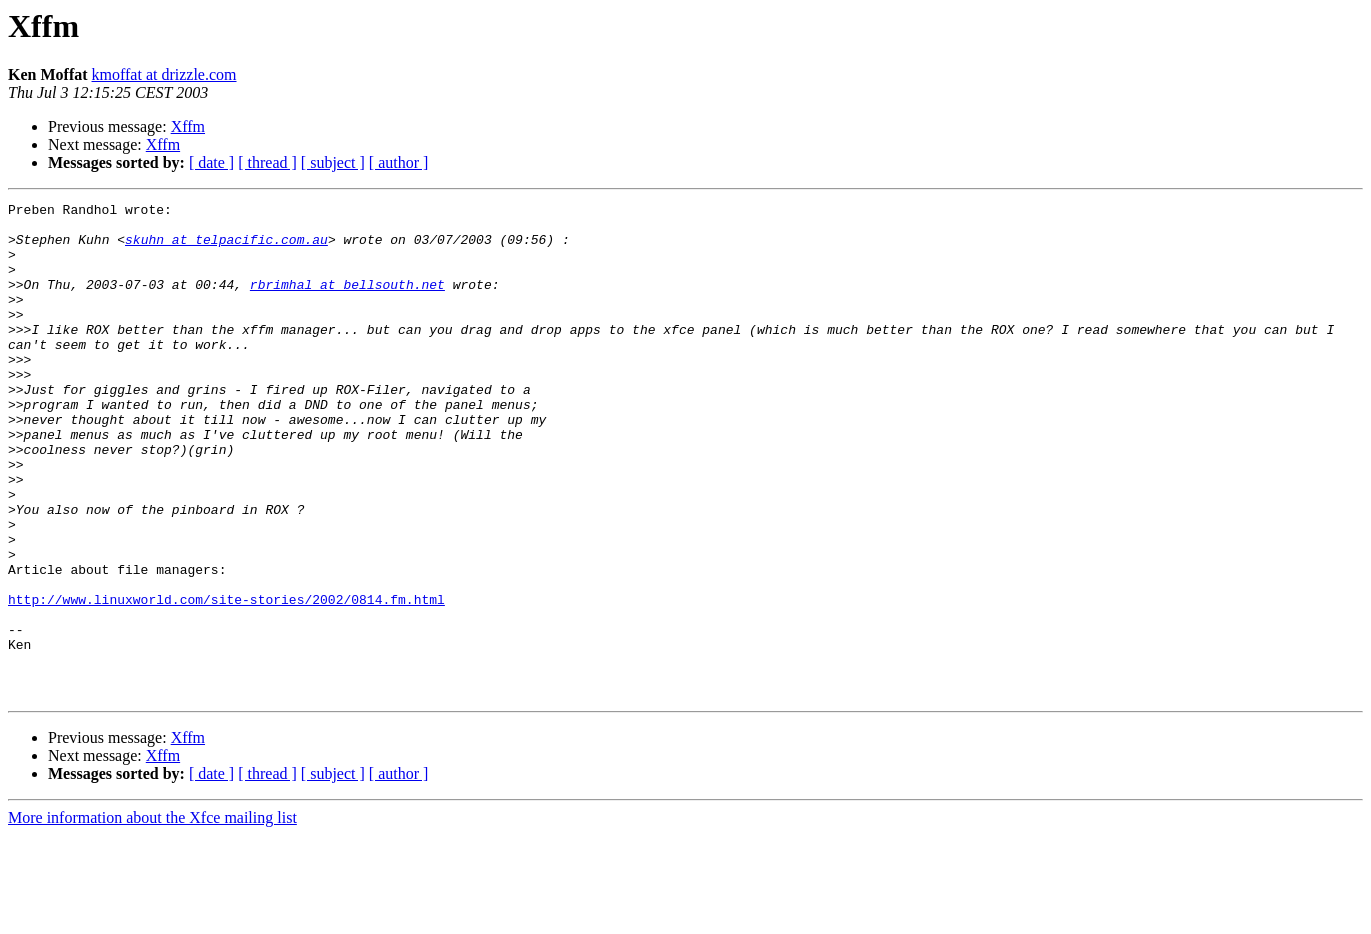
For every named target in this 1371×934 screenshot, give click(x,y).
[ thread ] (267, 162)
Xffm (188, 126)
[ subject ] (333, 162)
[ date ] (211, 162)
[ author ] (399, 162)
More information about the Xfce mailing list (152, 916)
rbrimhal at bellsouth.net (347, 302)
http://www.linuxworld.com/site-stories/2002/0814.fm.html (226, 680)
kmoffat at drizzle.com (164, 74)
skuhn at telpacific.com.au (226, 248)
